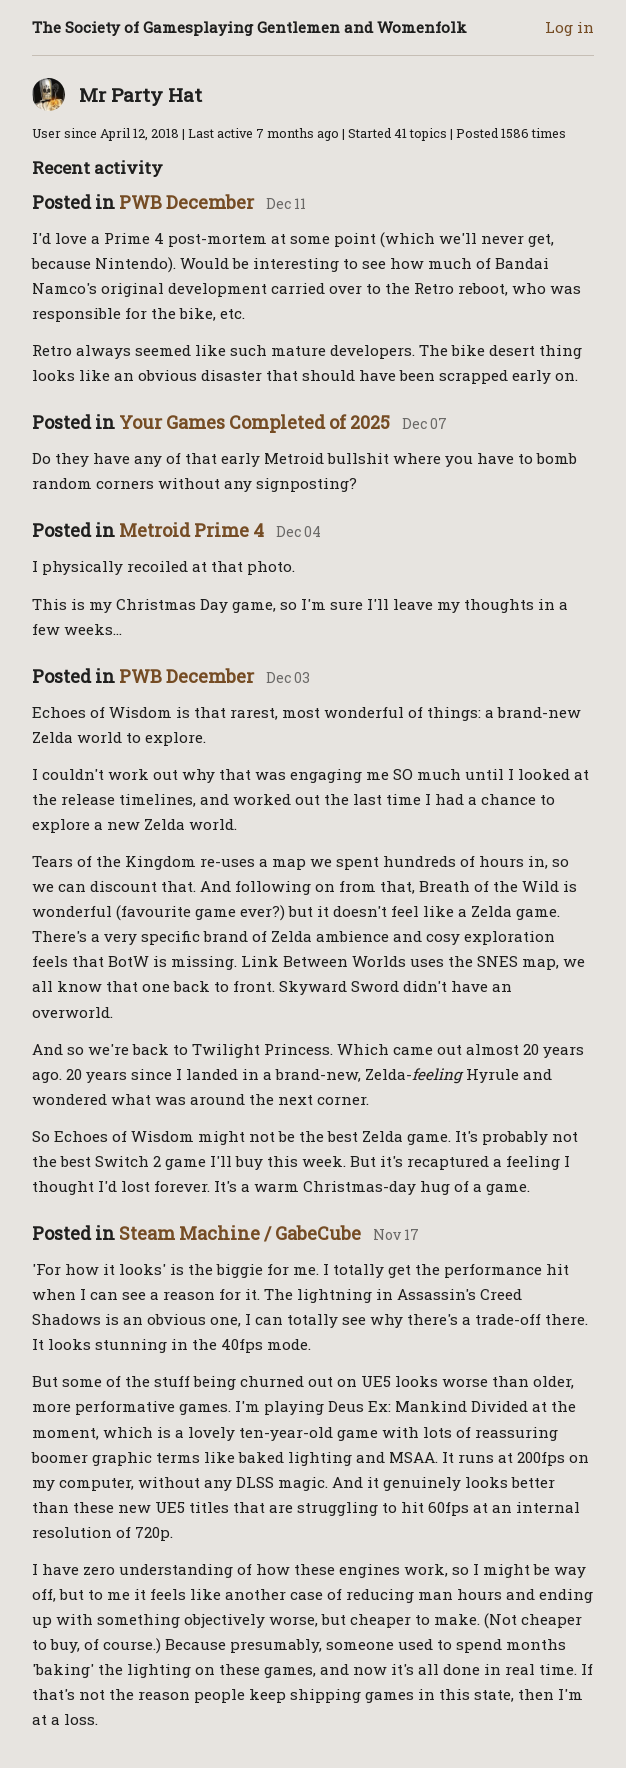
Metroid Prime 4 (191, 530)
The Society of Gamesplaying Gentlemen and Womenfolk (249, 27)
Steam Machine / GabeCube (240, 1233)
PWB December (186, 202)
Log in (569, 27)
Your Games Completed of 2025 (254, 422)
